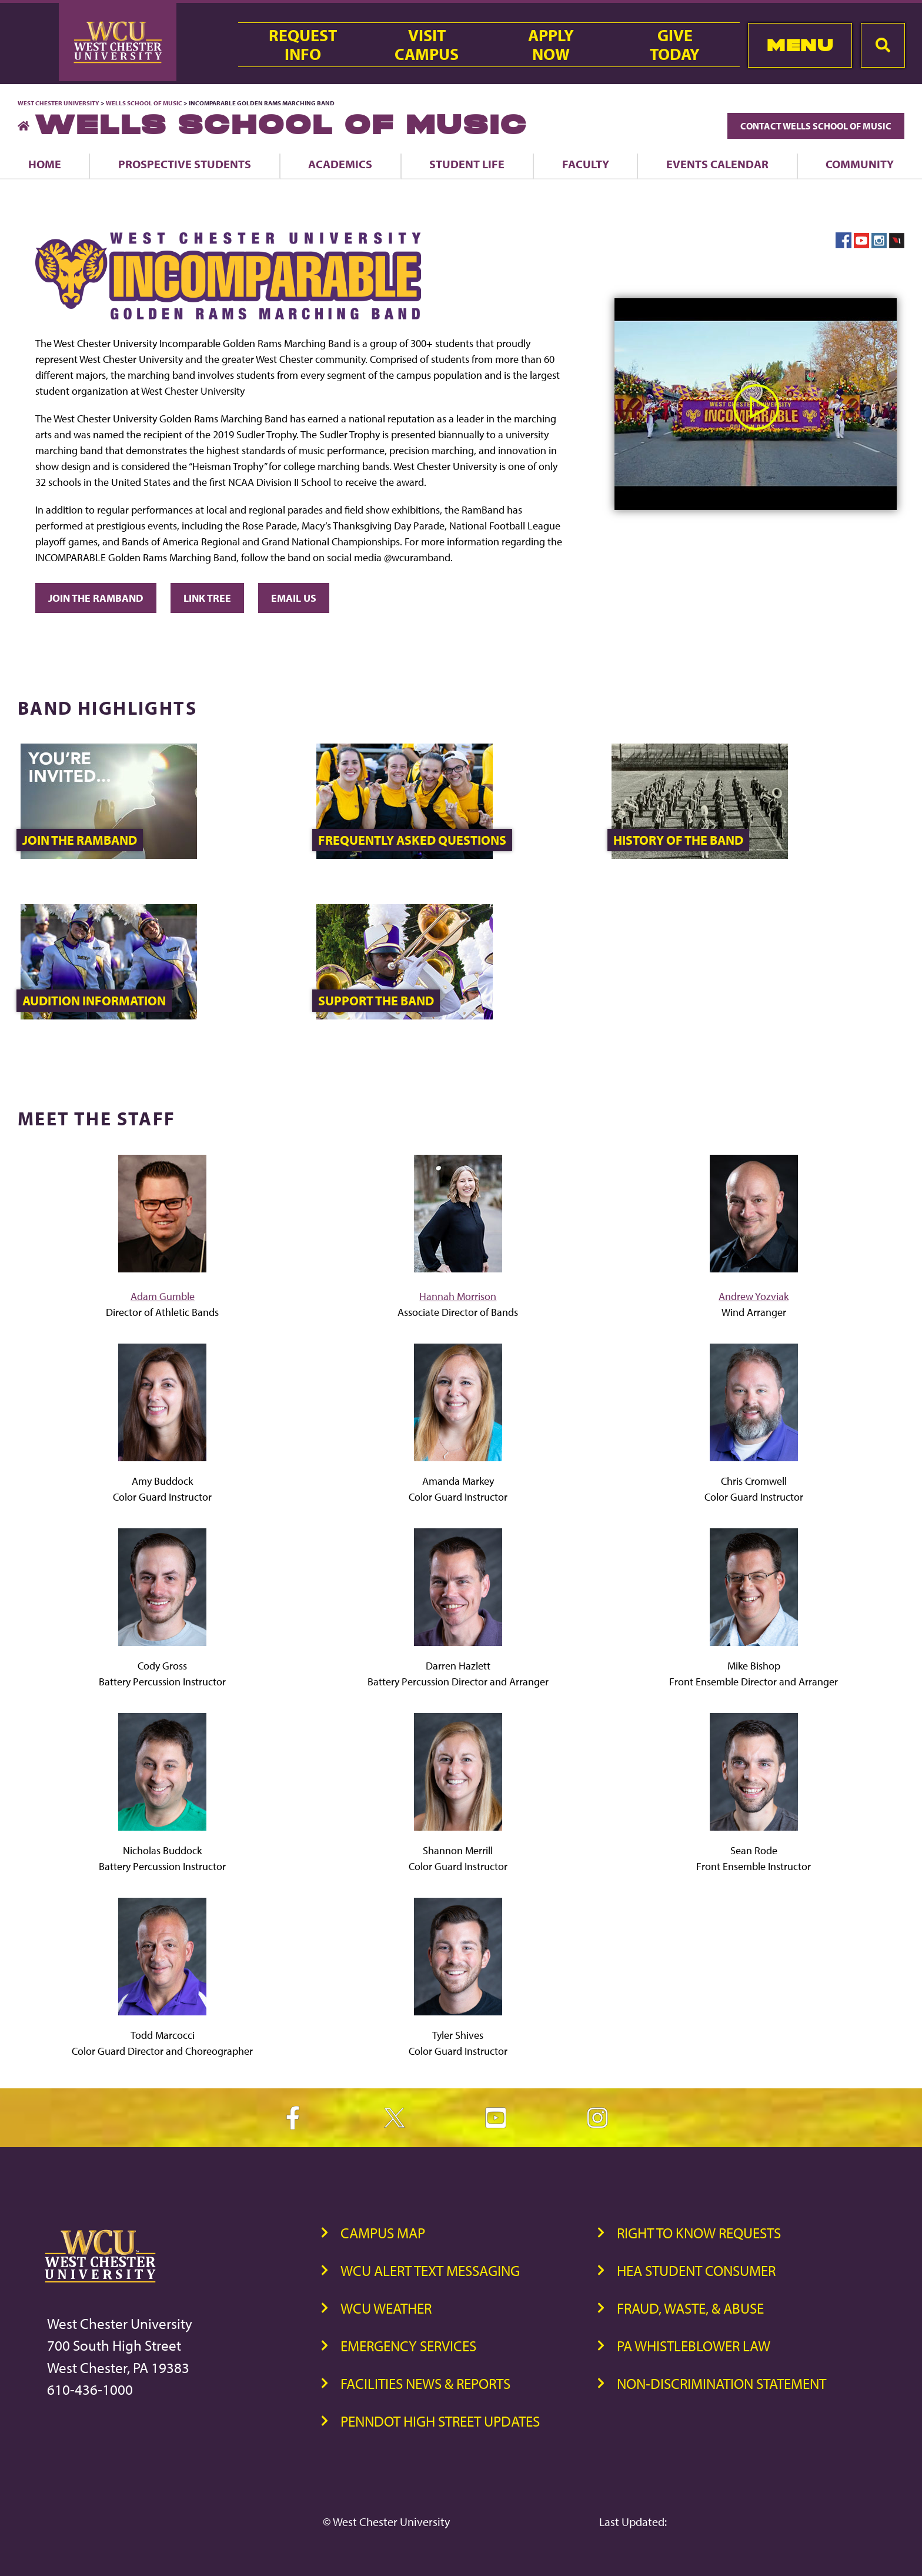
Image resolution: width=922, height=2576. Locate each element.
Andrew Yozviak (754, 1296)
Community (860, 163)
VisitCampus (427, 45)
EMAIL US (293, 598)
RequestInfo (303, 45)
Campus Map (382, 2233)
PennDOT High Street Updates (440, 2421)
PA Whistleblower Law (693, 2346)
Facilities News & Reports (425, 2383)
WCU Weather (386, 2308)
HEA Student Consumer (696, 2270)
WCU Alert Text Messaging (430, 2270)
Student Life (467, 163)
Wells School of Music (144, 103)
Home (44, 163)
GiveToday (675, 45)
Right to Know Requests (699, 2233)
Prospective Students (184, 163)
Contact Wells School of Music (815, 126)
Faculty (585, 163)
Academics (340, 163)
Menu (800, 45)
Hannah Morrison (457, 1296)
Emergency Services (408, 2346)
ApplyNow (551, 45)
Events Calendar (717, 163)
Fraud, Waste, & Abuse (690, 2308)
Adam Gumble (163, 1296)
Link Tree (207, 598)
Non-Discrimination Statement (721, 2383)
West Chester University (58, 103)
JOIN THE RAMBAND (95, 598)
